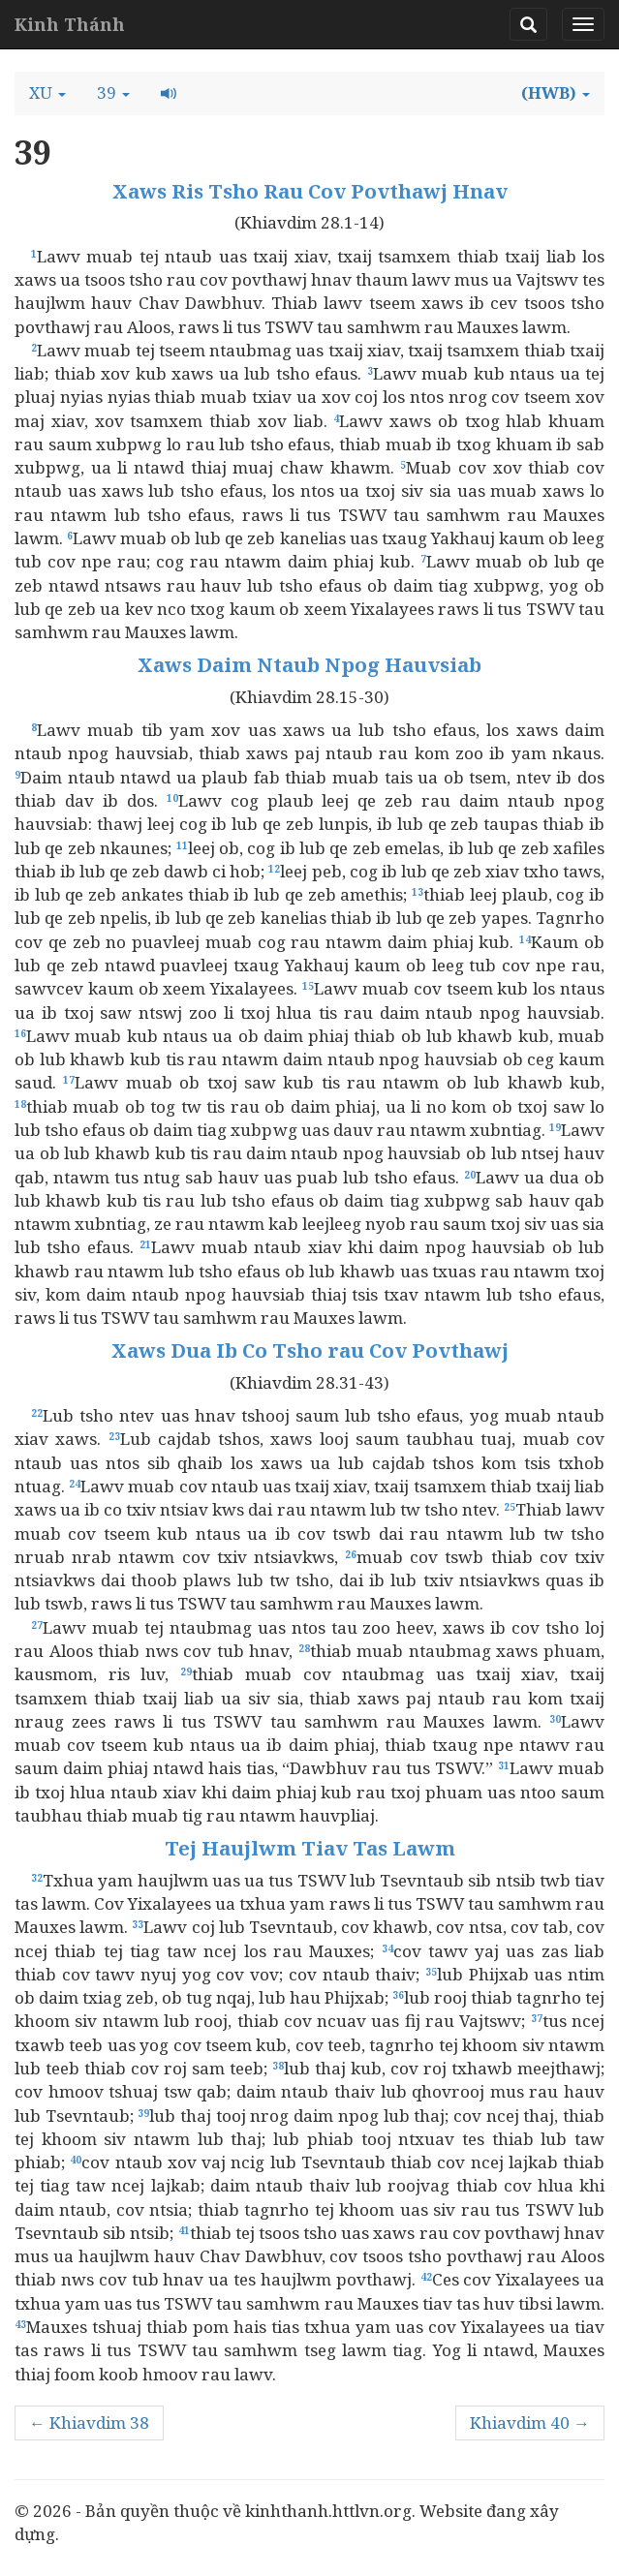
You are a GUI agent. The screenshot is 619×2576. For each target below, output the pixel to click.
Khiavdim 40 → (530, 2422)
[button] (47, 93)
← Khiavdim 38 (89, 2422)
